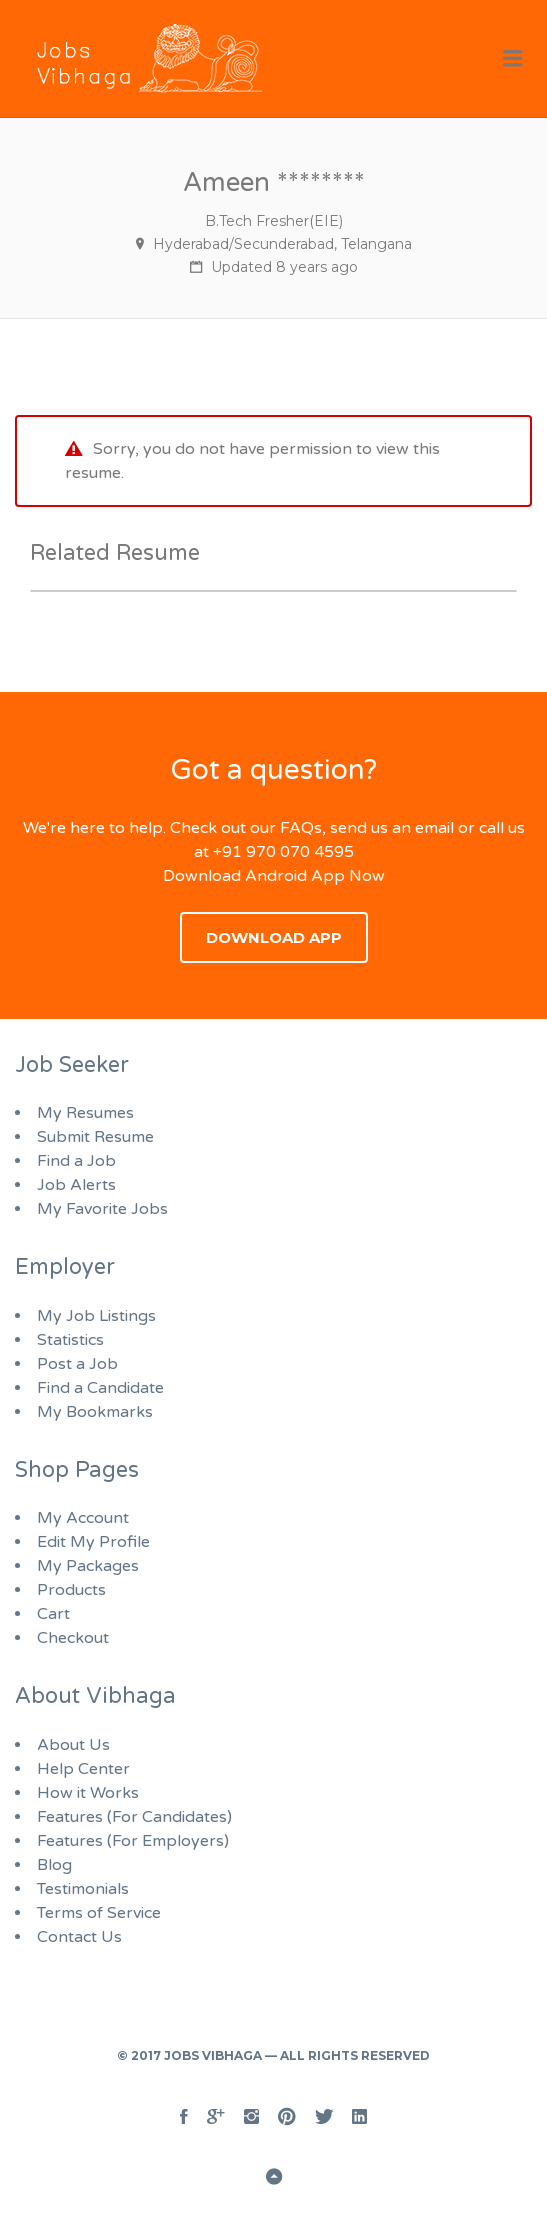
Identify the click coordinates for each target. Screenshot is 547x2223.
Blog (54, 1865)
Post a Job (77, 1364)
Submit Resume (95, 1137)
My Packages (88, 1566)
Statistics (70, 1340)
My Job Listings (96, 1316)
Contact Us (79, 1937)
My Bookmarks (95, 1412)
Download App (274, 937)
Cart (53, 1614)
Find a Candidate (100, 1388)
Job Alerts (76, 1185)
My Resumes (85, 1113)
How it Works (88, 1793)
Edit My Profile (93, 1542)
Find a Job (76, 1161)
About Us (73, 1745)
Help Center (83, 1769)
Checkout (73, 1638)
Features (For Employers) (133, 1841)
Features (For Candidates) (134, 1817)
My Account (83, 1518)
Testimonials (83, 1889)
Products (71, 1590)
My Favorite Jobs (102, 1209)
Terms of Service (99, 1913)
